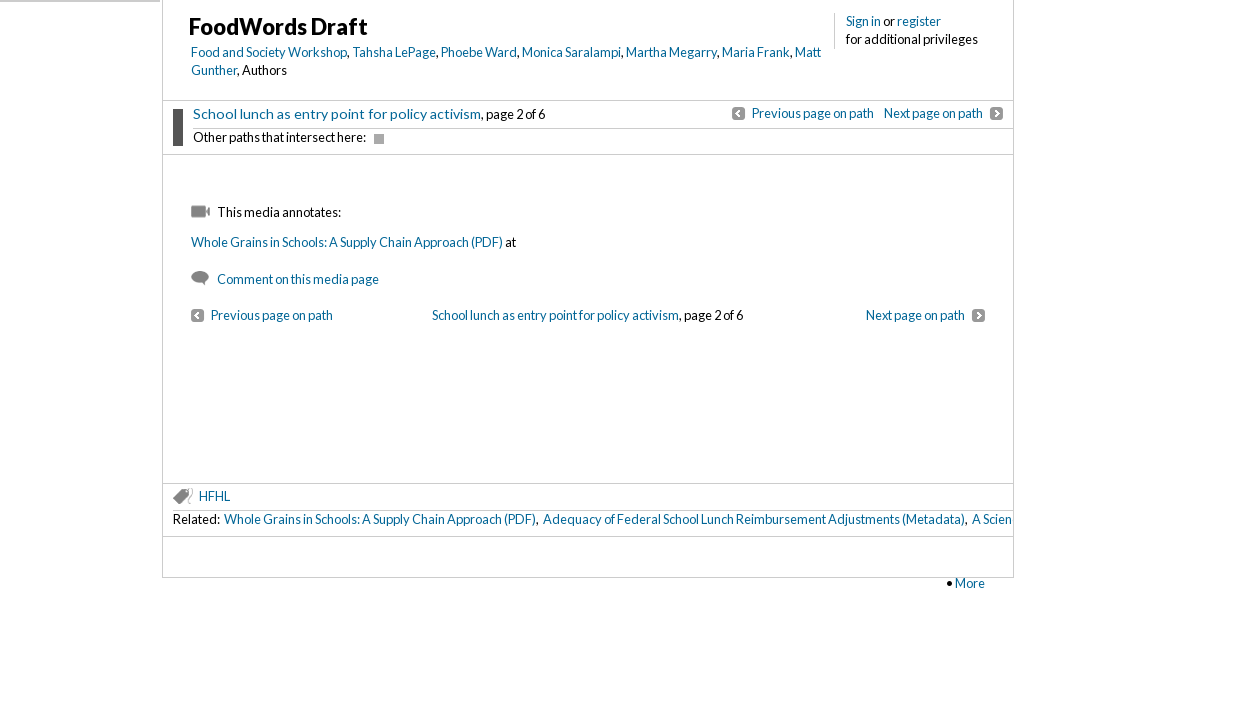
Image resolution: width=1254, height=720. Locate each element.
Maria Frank (756, 52)
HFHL (214, 496)
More (970, 583)
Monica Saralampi (571, 52)
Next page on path (933, 113)
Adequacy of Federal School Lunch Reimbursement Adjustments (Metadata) (754, 519)
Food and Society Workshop (269, 52)
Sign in (863, 21)
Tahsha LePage (394, 52)
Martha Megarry (671, 52)
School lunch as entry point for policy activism (337, 113)
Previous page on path (813, 113)
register (919, 21)
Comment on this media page (298, 279)
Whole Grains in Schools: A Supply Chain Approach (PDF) (347, 242)
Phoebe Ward (479, 52)
